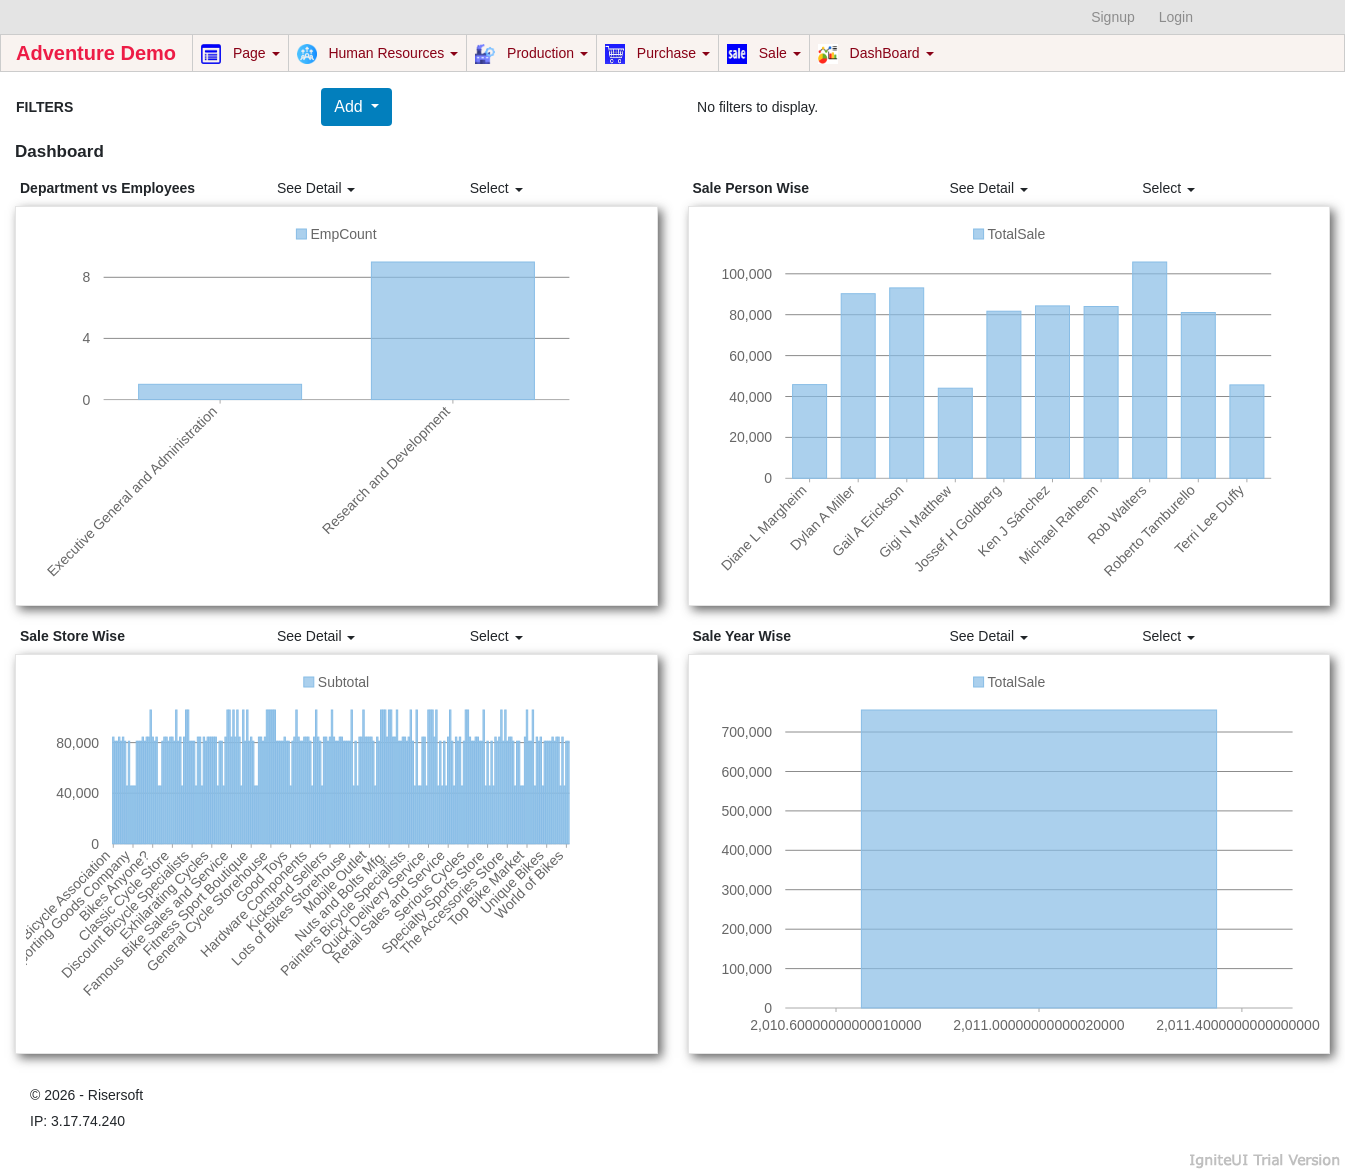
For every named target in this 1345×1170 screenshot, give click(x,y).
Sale (764, 54)
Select (496, 188)
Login (1176, 17)
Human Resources (378, 54)
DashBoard (876, 54)
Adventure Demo (96, 53)
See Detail (316, 188)
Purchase (657, 54)
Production (531, 54)
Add (350, 106)
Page (240, 54)
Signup (1113, 17)
